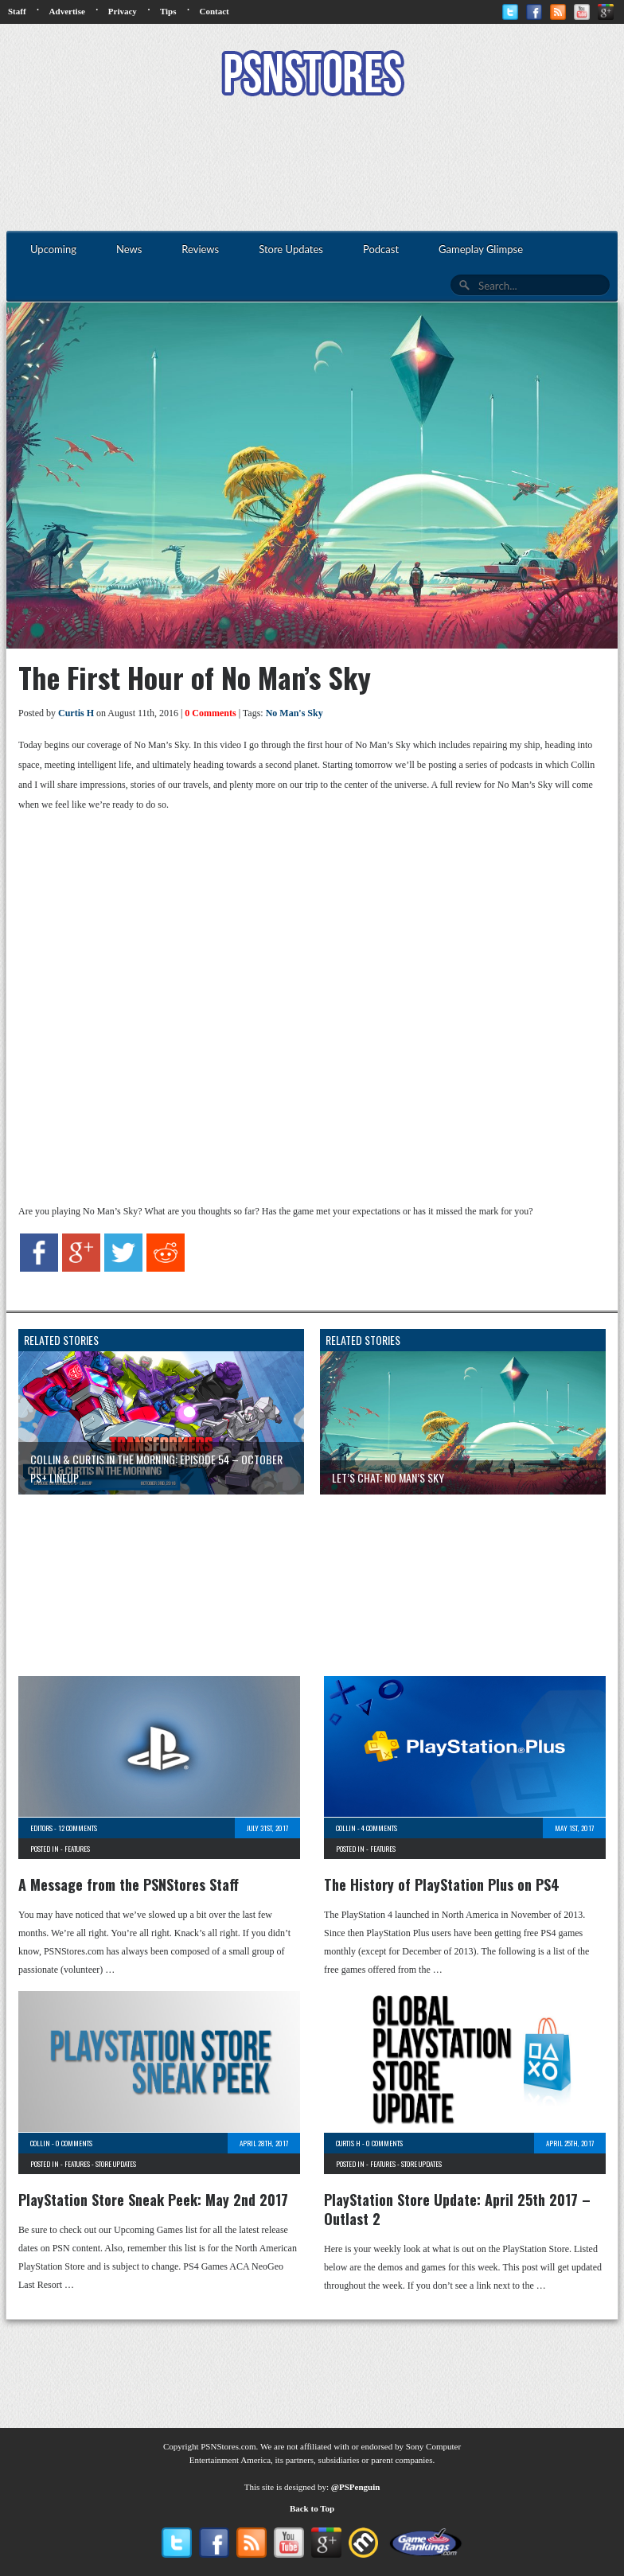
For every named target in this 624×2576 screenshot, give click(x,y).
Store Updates (116, 2163)
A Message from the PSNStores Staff (128, 1884)
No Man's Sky (294, 713)
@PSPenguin (355, 2487)
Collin (346, 1828)
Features (77, 1848)
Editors (41, 1828)
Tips (168, 11)
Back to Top (312, 2508)
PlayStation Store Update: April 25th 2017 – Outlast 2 (457, 2209)
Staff (17, 11)
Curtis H (76, 713)
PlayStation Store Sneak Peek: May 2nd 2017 (153, 2199)
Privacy (122, 11)
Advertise (67, 11)
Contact (213, 11)
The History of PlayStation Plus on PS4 (442, 1884)
